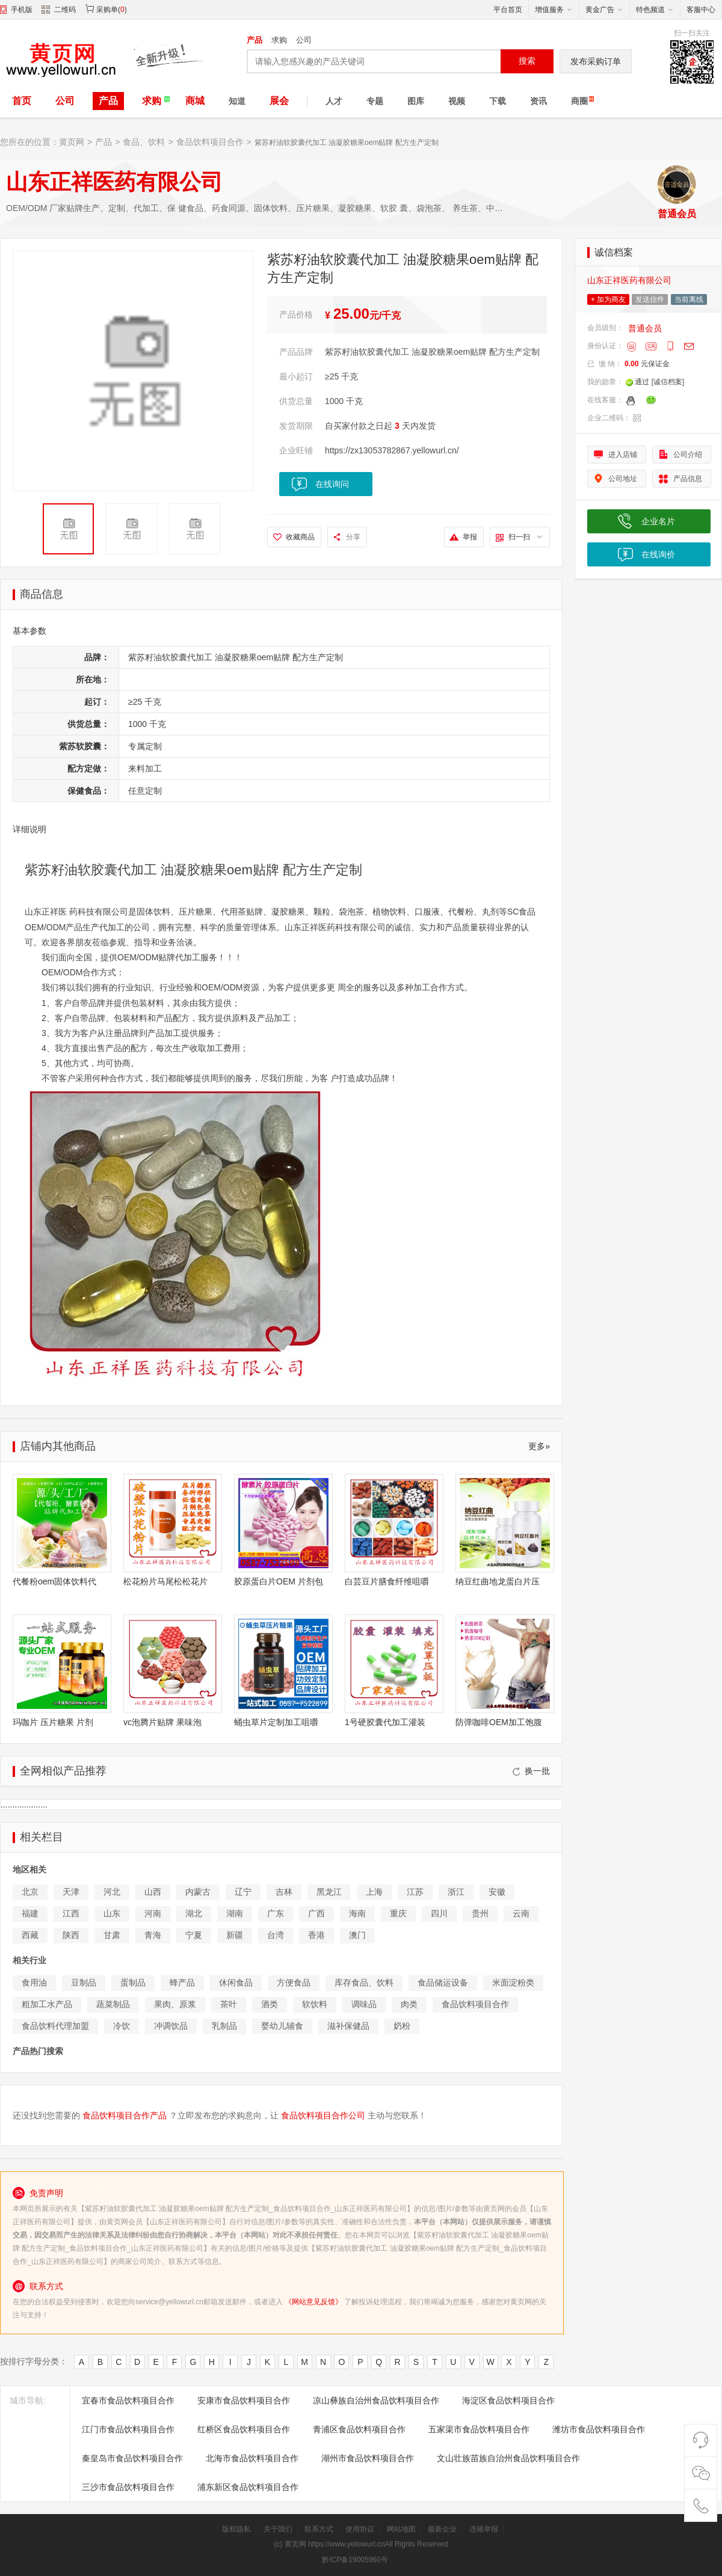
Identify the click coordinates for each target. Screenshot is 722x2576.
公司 (304, 39)
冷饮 (121, 2026)
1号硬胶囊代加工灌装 (385, 1722)
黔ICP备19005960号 (354, 2560)
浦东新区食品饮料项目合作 (247, 2487)
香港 (316, 1935)
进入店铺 (622, 454)
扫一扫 (525, 537)
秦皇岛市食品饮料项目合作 (132, 2458)
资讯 (538, 101)
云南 (521, 1913)
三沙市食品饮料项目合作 (128, 2487)
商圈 (579, 101)
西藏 (30, 1935)
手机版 (21, 9)
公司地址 (622, 478)
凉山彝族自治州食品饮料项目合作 (376, 2400)
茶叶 (228, 2004)
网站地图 (401, 2529)
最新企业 (442, 2529)
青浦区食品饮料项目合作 (359, 2429)
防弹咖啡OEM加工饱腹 (498, 1722)
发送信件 (649, 299)
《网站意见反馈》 (313, 2302)
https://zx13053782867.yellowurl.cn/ (392, 450)
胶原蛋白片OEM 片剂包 (278, 1581)
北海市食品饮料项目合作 (252, 2458)
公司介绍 (687, 454)
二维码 (59, 10)
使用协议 (359, 2529)
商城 (195, 101)
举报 (470, 537)
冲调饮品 (171, 2026)
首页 (21, 101)
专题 (374, 101)
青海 (152, 1935)
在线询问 (332, 484)
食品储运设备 (443, 1982)
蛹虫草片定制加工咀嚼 (276, 1722)
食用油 (34, 1982)
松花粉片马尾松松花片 (165, 1581)
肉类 (409, 2004)
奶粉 (401, 2026)
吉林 (284, 1892)
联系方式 (318, 2529)
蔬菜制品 (113, 2004)
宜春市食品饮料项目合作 (128, 2400)
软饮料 (314, 2004)
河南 (152, 1913)
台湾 (275, 1935)
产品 (254, 39)
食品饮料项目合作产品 (124, 2115)
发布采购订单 (595, 61)
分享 (353, 537)
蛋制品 (133, 1982)
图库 (415, 101)
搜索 (527, 61)
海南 (357, 1913)
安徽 (497, 1892)
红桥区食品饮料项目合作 (243, 2429)
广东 (275, 1913)
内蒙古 (198, 1892)
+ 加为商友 (608, 299)
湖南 (234, 1913)
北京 (30, 1892)
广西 (316, 1913)
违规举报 (483, 2529)
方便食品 (293, 1982)
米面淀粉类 (513, 1982)
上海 (374, 1892)
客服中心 (701, 9)
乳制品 (224, 2026)
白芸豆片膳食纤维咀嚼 (387, 1581)
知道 (237, 101)
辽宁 (243, 1892)
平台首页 (507, 9)
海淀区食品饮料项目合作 (508, 2400)
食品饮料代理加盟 (55, 2026)
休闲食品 (236, 1982)
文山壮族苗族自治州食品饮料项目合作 (508, 2458)
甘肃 (111, 1935)
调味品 (364, 2004)
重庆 (398, 1913)
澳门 (357, 1935)
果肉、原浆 (175, 2004)
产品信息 (687, 478)
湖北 (193, 1913)
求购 (279, 39)
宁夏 (193, 1935)
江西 (71, 1913)
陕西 (71, 1935)
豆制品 (83, 1982)
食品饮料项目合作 (210, 142)
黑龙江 (329, 1892)
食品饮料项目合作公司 (323, 2115)
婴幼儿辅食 (282, 2026)
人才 (334, 101)
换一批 (531, 1771)
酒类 (269, 2004)
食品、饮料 (144, 142)
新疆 (234, 1935)
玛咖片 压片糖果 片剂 (53, 1722)
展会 (279, 101)
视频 (456, 101)
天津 (71, 1892)
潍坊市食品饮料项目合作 (598, 2429)
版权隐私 (236, 2529)
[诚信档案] (668, 382)
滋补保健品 (348, 2026)
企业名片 (658, 521)
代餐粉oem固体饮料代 (54, 1581)
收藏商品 (300, 537)
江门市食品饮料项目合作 (128, 2429)
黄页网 (71, 142)
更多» (539, 1446)
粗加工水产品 (47, 2004)
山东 (111, 1913)
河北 (111, 1892)
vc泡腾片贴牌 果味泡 (162, 1722)
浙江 (456, 1892)
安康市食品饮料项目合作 (243, 2400)
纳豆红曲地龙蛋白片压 (497, 1581)
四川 (439, 1913)
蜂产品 (182, 1982)
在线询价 (658, 554)
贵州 (480, 1913)
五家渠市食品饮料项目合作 (478, 2429)
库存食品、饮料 (364, 1982)
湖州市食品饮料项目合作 (367, 2458)
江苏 (415, 1892)
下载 (497, 101)
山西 (152, 1892)
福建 (30, 1913)
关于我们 (278, 2529)
